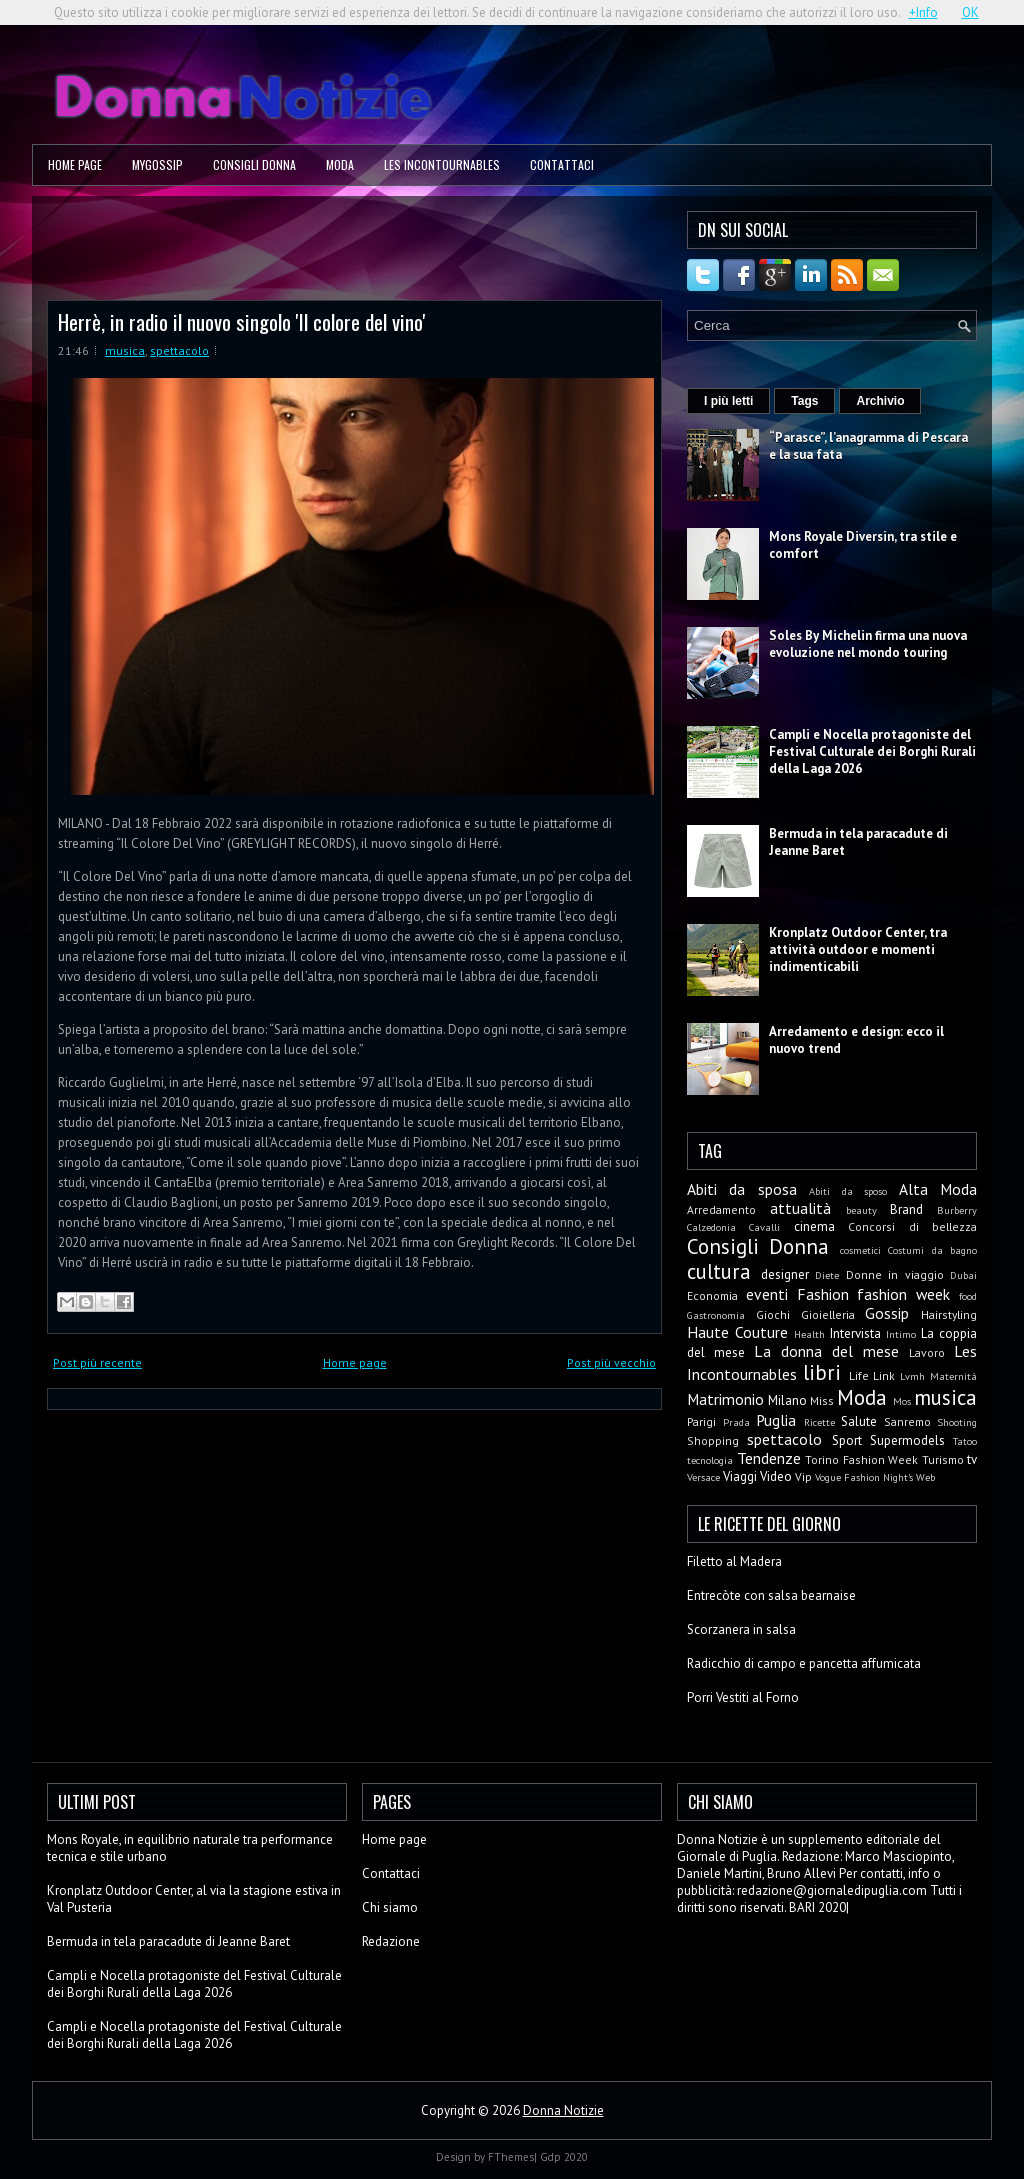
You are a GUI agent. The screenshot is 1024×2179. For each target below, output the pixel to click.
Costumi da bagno (932, 1250)
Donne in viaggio (895, 1274)
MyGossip (157, 164)
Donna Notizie (563, 2110)
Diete (827, 1275)
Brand (906, 1209)
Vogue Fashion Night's (864, 1477)
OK (970, 12)
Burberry (957, 1210)
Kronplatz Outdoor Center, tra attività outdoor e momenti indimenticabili (858, 949)
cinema (814, 1226)
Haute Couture (737, 1332)
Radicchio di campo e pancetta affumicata (804, 1663)
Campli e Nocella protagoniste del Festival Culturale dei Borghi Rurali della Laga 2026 (872, 751)
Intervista (855, 1333)
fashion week (903, 1294)
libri (822, 1372)
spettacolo (179, 350)
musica (125, 350)
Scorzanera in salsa (741, 1629)
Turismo (943, 1459)
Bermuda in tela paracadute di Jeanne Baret (168, 1941)
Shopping (713, 1440)
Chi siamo (390, 1907)
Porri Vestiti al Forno (743, 1697)
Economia (712, 1295)
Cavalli (764, 1227)
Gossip (887, 1313)
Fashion (823, 1294)
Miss (822, 1400)
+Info (923, 12)
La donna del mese (826, 1351)
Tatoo (965, 1441)
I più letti (728, 401)
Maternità (953, 1376)
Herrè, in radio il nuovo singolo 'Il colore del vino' (242, 321)
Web (925, 1477)
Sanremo (907, 1421)
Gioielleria (828, 1314)
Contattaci (562, 164)
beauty (861, 1210)
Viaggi (740, 1476)
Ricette (819, 1422)
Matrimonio (725, 1399)
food (968, 1296)
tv (972, 1459)
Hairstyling (949, 1314)
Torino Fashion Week (861, 1459)
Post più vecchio (611, 1362)
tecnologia (710, 1460)
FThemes (511, 2157)
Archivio (880, 401)
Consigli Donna (254, 164)
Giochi (773, 1314)
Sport (847, 1440)
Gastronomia (716, 1315)
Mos (902, 1401)
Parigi (701, 1421)
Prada (736, 1422)
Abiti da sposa (742, 1189)
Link (884, 1375)
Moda (340, 164)
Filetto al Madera (734, 1561)
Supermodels (907, 1440)
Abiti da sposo (848, 1191)
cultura (719, 1271)
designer (785, 1274)
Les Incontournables (442, 164)
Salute (859, 1421)
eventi (767, 1294)
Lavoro (927, 1352)
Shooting (957, 1422)
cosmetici (860, 1250)
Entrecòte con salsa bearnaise (771, 1595)
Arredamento (721, 1209)
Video (776, 1476)
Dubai (963, 1275)
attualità (800, 1208)
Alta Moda (938, 1189)
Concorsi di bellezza (912, 1226)
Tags (804, 401)
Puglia (776, 1420)
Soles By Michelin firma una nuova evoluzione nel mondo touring (868, 644)
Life (859, 1375)
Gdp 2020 (564, 2157)
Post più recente (97, 1362)
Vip (803, 1476)
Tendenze (769, 1458)
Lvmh (912, 1376)
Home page (75, 164)
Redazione (391, 1941)
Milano (787, 1400)
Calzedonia (711, 1227)
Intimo (901, 1334)
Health (809, 1334)
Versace (703, 1477)
